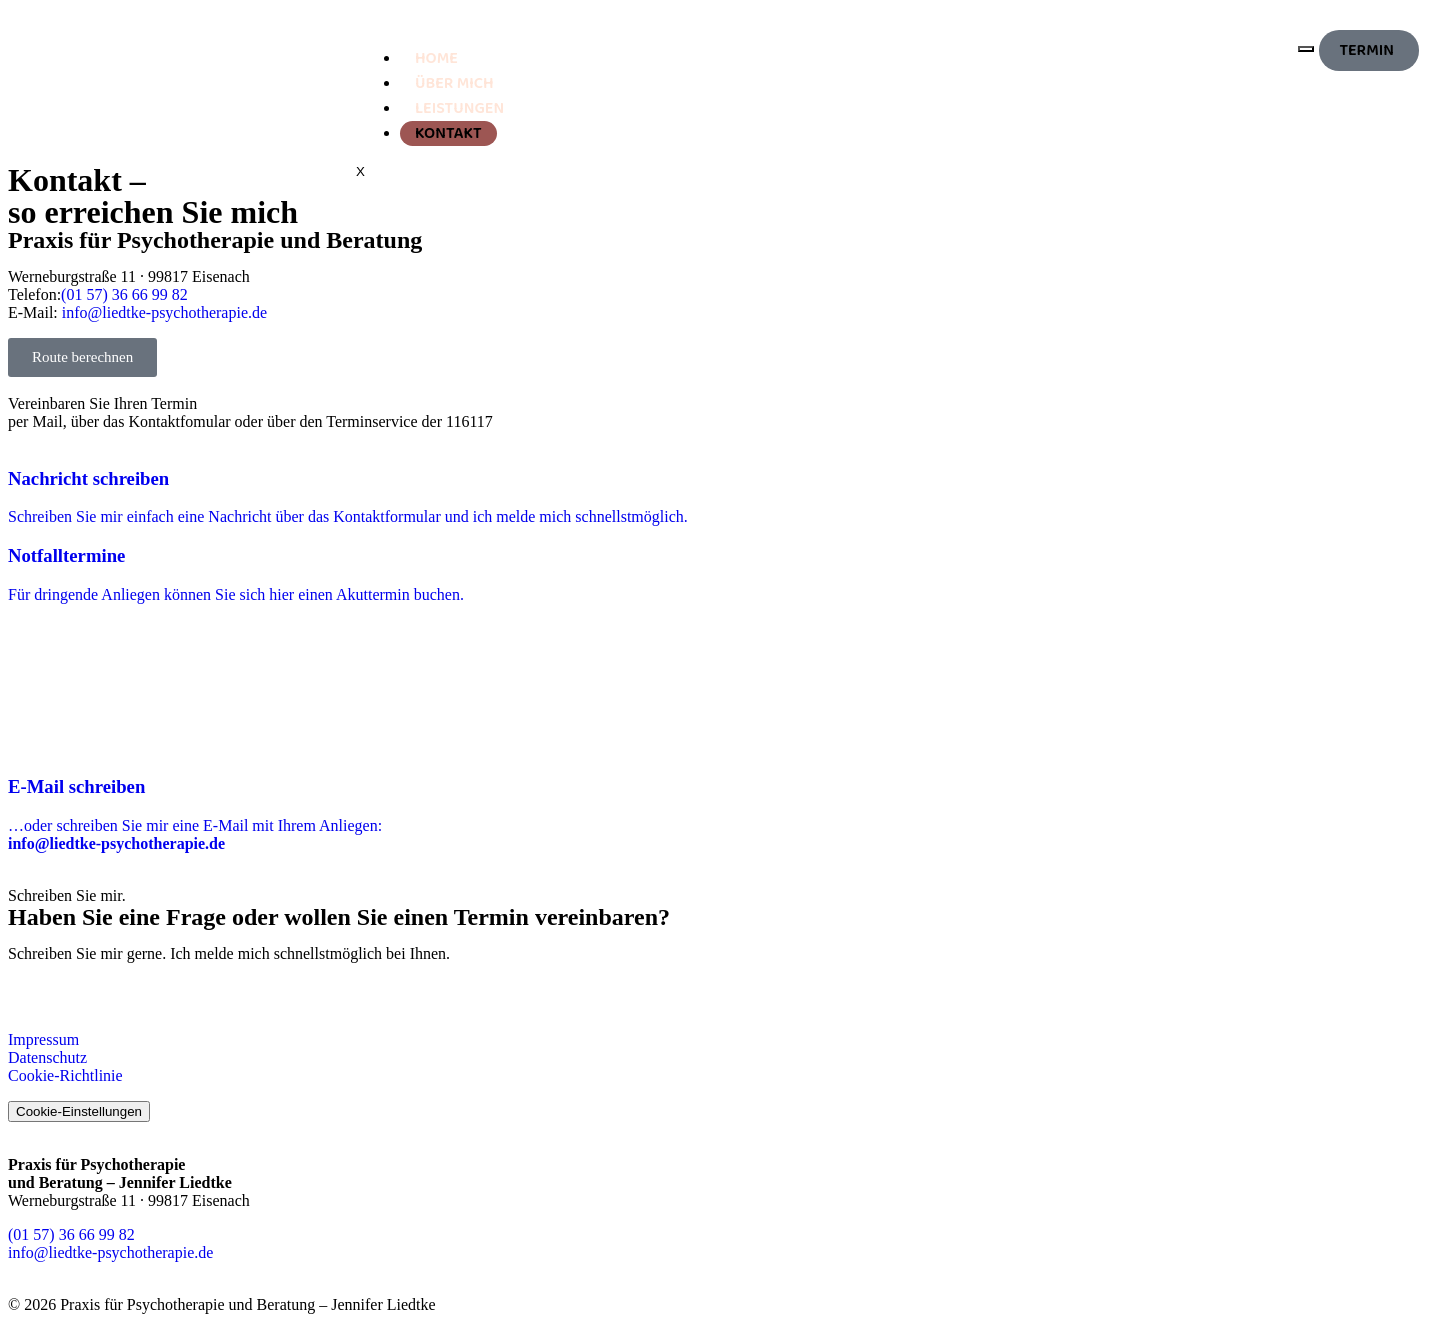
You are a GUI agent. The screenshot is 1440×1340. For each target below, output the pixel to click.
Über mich (454, 83)
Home (436, 58)
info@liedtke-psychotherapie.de (164, 312)
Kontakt (448, 133)
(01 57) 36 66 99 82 (124, 294)
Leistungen (459, 108)
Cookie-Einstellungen (79, 1111)
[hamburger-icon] (1306, 49)
